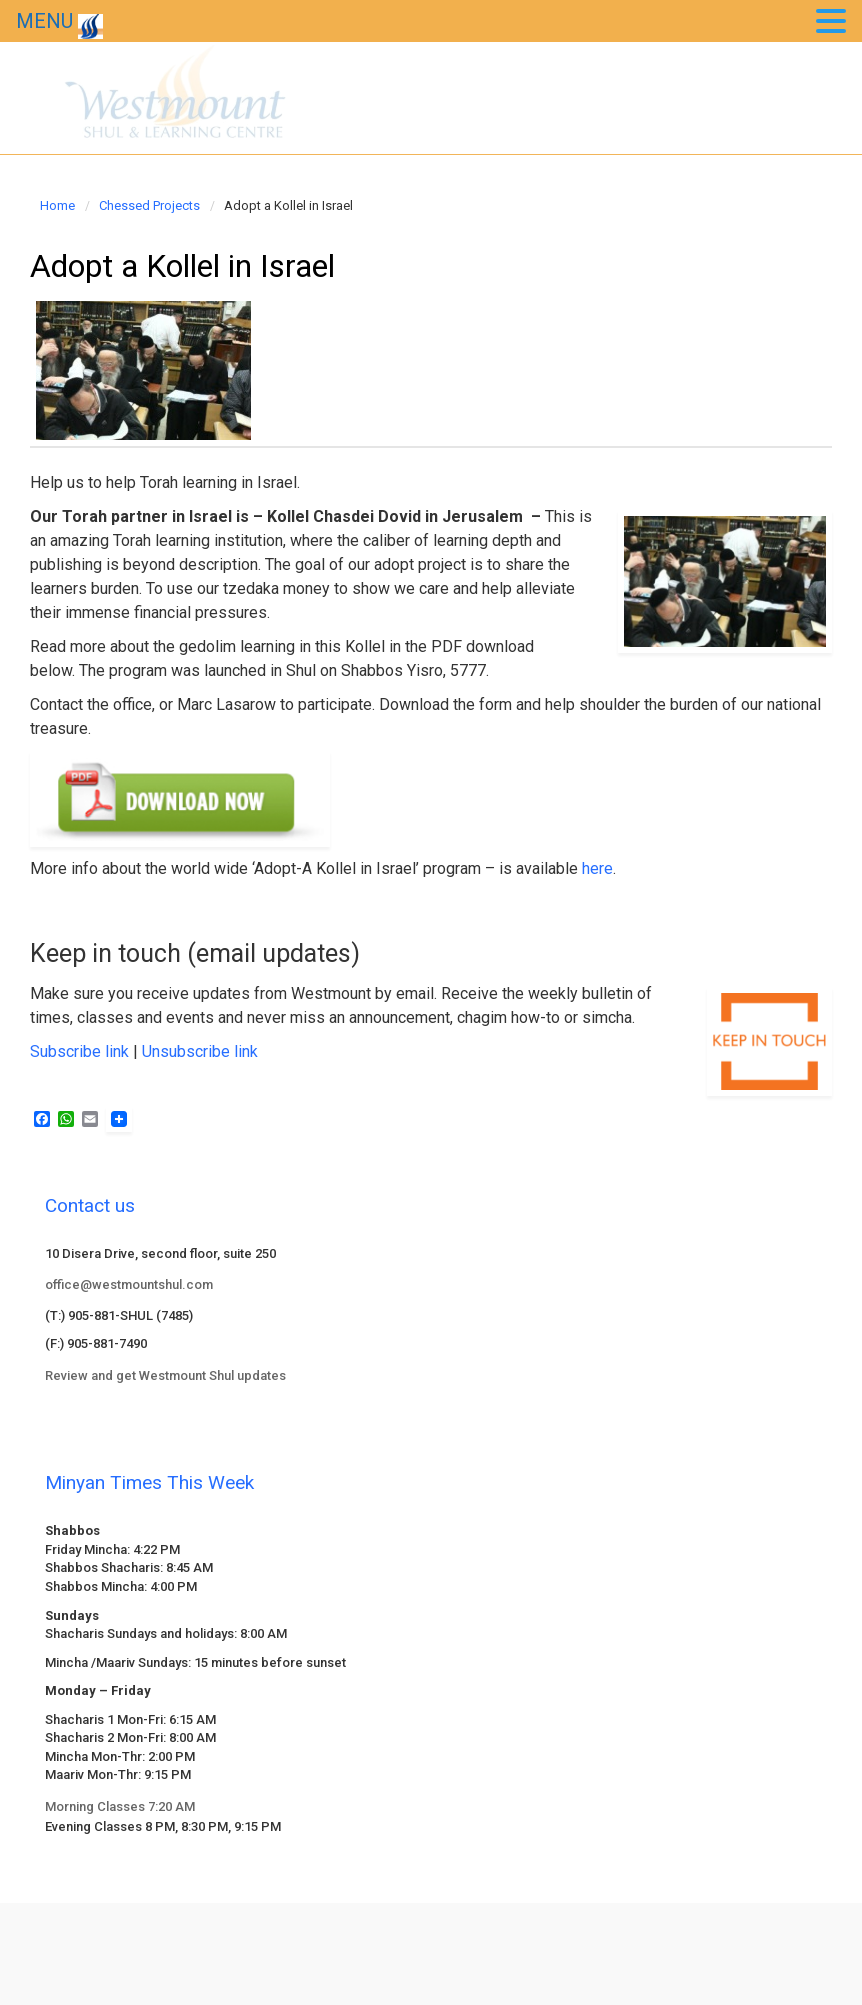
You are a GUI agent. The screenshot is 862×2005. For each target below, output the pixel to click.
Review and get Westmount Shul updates (165, 1375)
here (597, 868)
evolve (295, 1935)
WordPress (555, 1935)
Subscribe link (79, 1051)
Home (57, 205)
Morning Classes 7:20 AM (120, 1806)
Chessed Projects (149, 205)
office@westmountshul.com (129, 1284)
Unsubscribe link (200, 1051)
